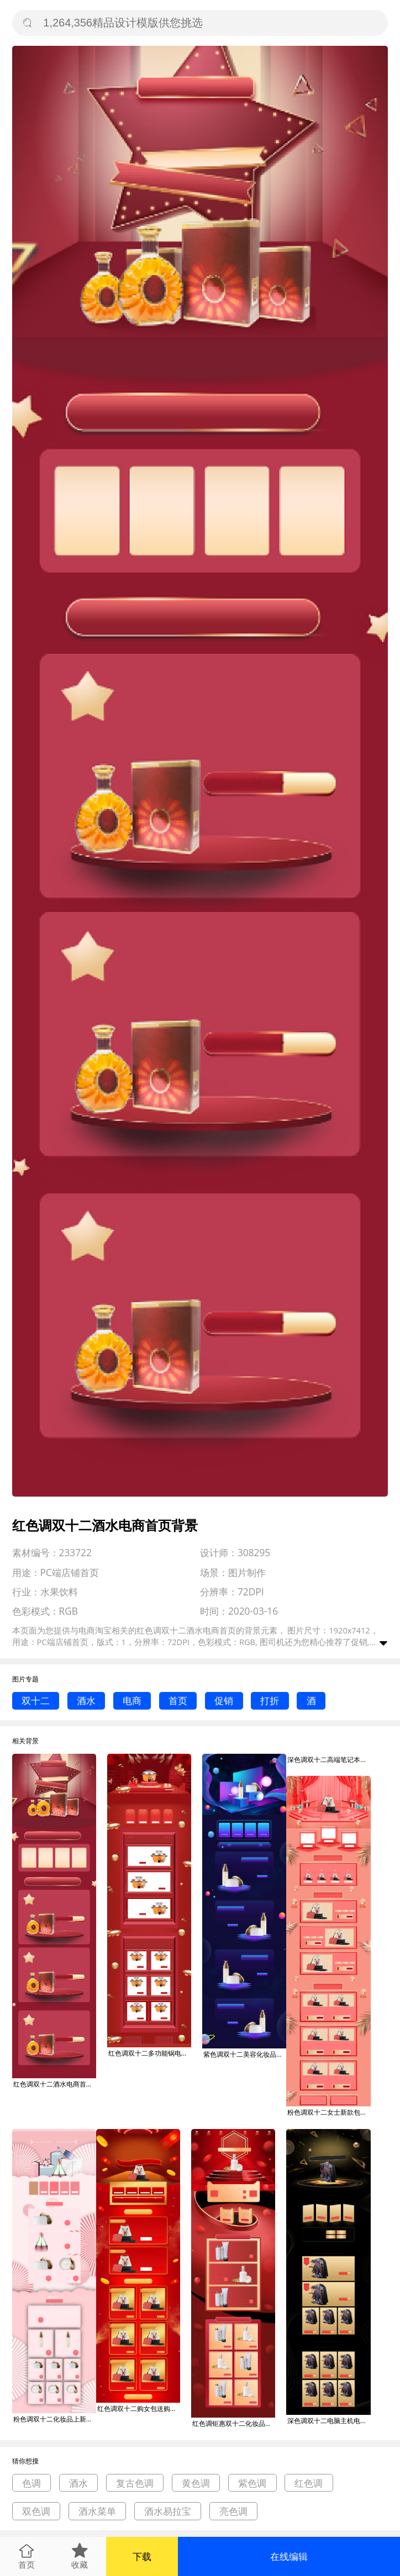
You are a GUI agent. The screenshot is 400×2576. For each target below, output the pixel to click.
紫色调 (252, 2483)
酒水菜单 (97, 2511)
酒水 (86, 1700)
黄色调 (196, 2483)
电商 (132, 1700)
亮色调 (233, 2511)
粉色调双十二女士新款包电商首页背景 (328, 2112)
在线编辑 (289, 2556)
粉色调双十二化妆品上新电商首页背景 (54, 2419)
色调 (31, 2483)
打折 (269, 1700)
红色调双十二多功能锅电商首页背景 (149, 2053)
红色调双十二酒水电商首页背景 (54, 2084)
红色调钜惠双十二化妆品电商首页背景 (233, 2423)
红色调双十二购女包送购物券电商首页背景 (138, 2408)
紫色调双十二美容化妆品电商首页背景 (244, 2054)
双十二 (36, 1700)
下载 (142, 2556)
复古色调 (135, 2483)
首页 (178, 1700)
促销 (223, 1700)
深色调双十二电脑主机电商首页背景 (328, 2420)
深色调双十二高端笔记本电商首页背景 (328, 1759)
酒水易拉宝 (167, 2511)
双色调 (36, 2511)
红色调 (308, 2483)
